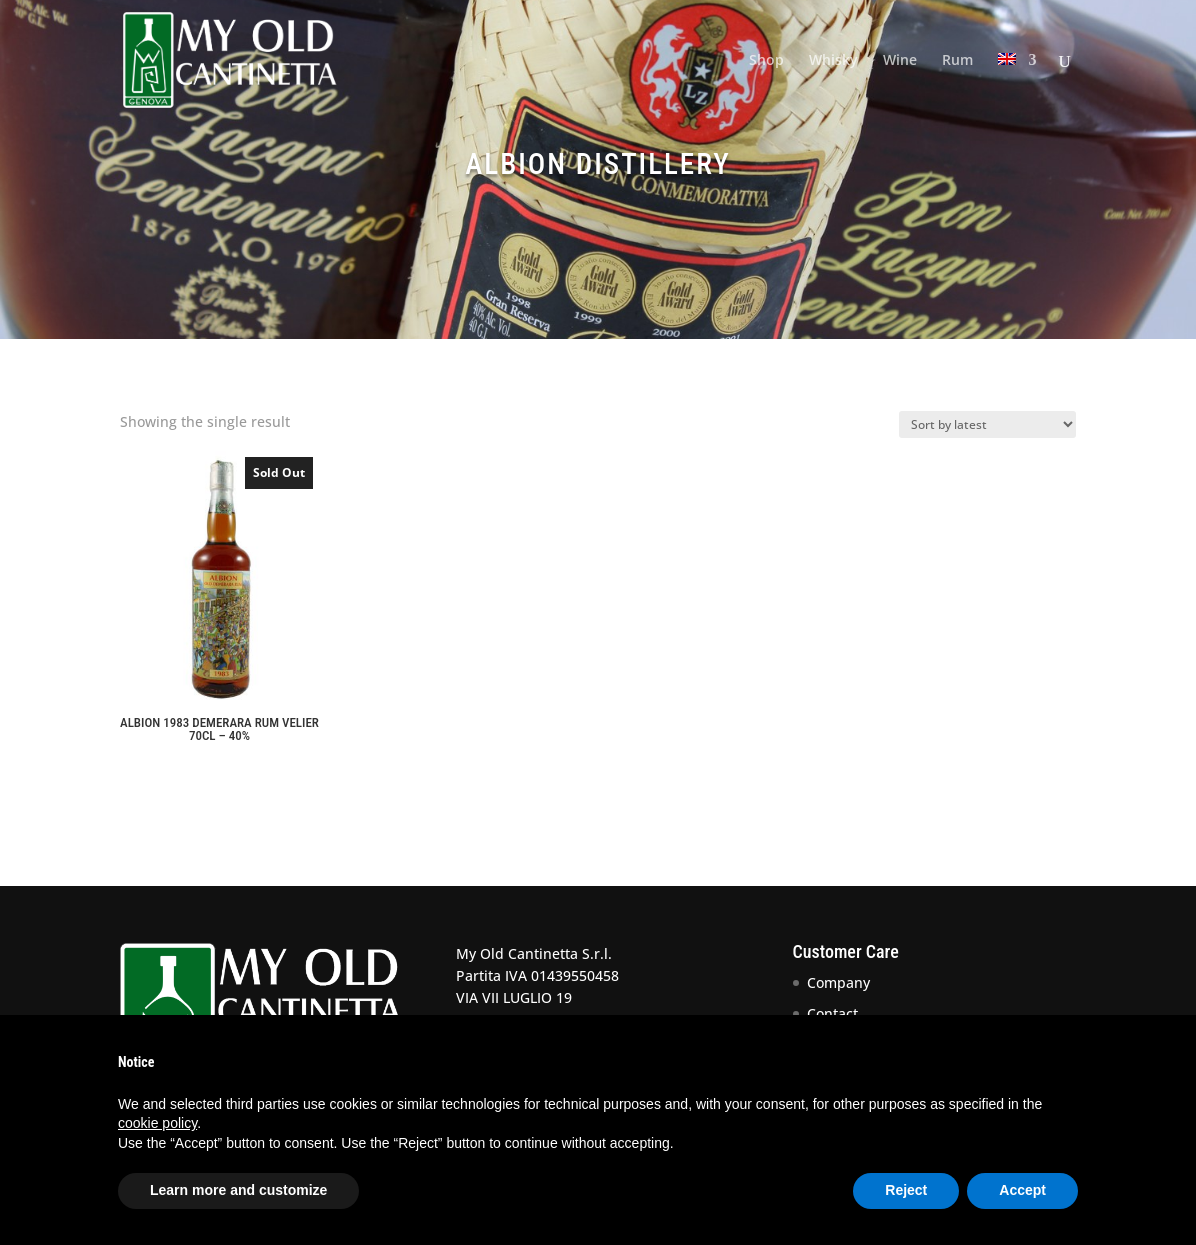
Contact (832, 1013)
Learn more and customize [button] (238, 1190)
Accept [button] (1022, 1190)
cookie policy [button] (157, 1123)
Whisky (833, 61)
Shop (766, 61)
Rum (957, 61)
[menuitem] (1017, 86)
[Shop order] (987, 424)
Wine (900, 61)
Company (838, 982)
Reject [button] (906, 1190)
